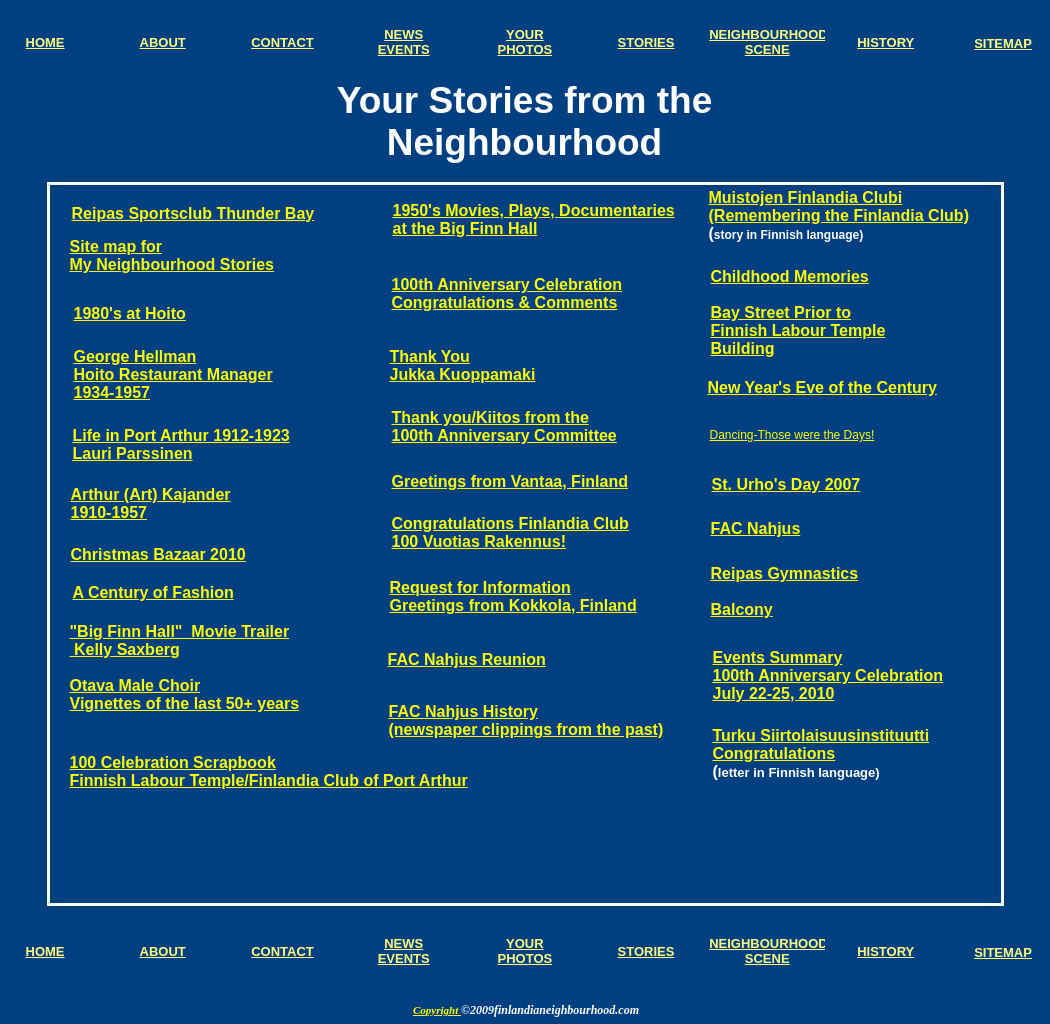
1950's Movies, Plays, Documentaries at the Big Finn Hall (534, 219)
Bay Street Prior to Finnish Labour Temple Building (798, 330)
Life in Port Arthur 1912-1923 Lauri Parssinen (181, 444)
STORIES (646, 951)
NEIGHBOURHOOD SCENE (768, 951)
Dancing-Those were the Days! (792, 435)
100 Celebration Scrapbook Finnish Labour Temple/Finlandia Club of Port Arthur (269, 771)
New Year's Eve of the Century (822, 387)
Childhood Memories (790, 276)
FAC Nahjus (756, 528)
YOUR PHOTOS (525, 951)
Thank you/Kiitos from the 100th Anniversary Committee (504, 426)
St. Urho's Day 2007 (786, 484)
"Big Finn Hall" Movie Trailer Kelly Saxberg (180, 640)
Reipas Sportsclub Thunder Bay (193, 213)
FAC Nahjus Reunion (467, 659)
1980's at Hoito (130, 313)
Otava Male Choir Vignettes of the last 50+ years (185, 694)
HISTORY (885, 951)
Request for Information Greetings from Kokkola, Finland (513, 596)
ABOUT (163, 951)
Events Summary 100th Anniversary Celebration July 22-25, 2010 (828, 675)
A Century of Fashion (153, 592)
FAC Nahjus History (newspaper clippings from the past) (526, 720)
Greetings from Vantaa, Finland (510, 481)
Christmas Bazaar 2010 (158, 554)
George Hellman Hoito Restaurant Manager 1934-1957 (173, 374)
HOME (45, 951)
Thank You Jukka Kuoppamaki (463, 365)
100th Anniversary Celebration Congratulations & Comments (507, 293)
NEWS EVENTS (404, 951)
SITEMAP (1003, 952)
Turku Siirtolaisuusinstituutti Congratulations (821, 744)
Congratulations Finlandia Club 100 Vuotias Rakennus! (510, 532)
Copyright (437, 1010)
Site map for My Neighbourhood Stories (172, 255)
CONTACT (282, 951)
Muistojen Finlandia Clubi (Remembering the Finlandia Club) (839, 206)
